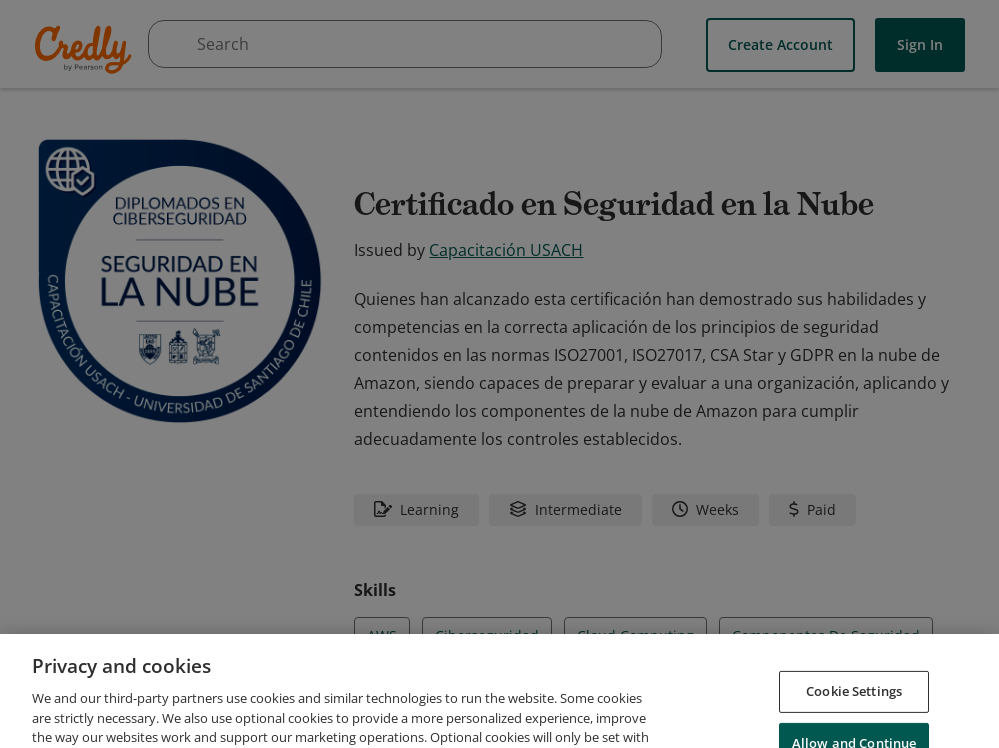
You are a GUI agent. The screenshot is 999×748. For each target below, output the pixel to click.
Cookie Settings (854, 726)
